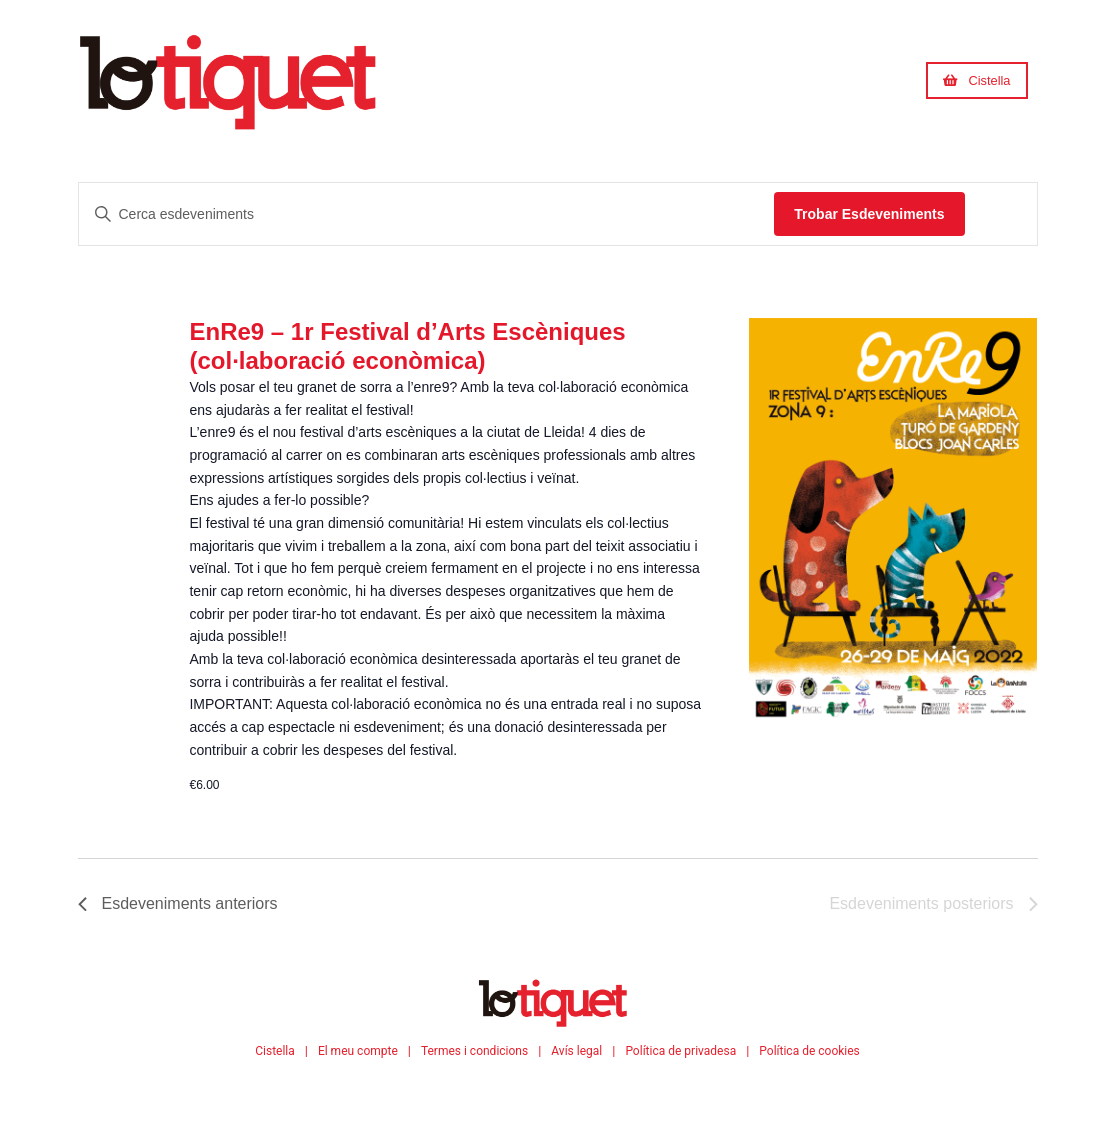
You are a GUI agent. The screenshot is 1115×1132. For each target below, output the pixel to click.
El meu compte (358, 1051)
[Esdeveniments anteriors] (178, 904)
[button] (977, 80)
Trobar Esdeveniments (869, 214)
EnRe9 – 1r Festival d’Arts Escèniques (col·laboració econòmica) (407, 346)
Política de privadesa (680, 1051)
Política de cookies (809, 1051)
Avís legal (576, 1051)
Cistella (275, 1051)
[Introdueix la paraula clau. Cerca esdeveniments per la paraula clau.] (427, 214)
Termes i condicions (474, 1051)
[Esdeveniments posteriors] (933, 904)
